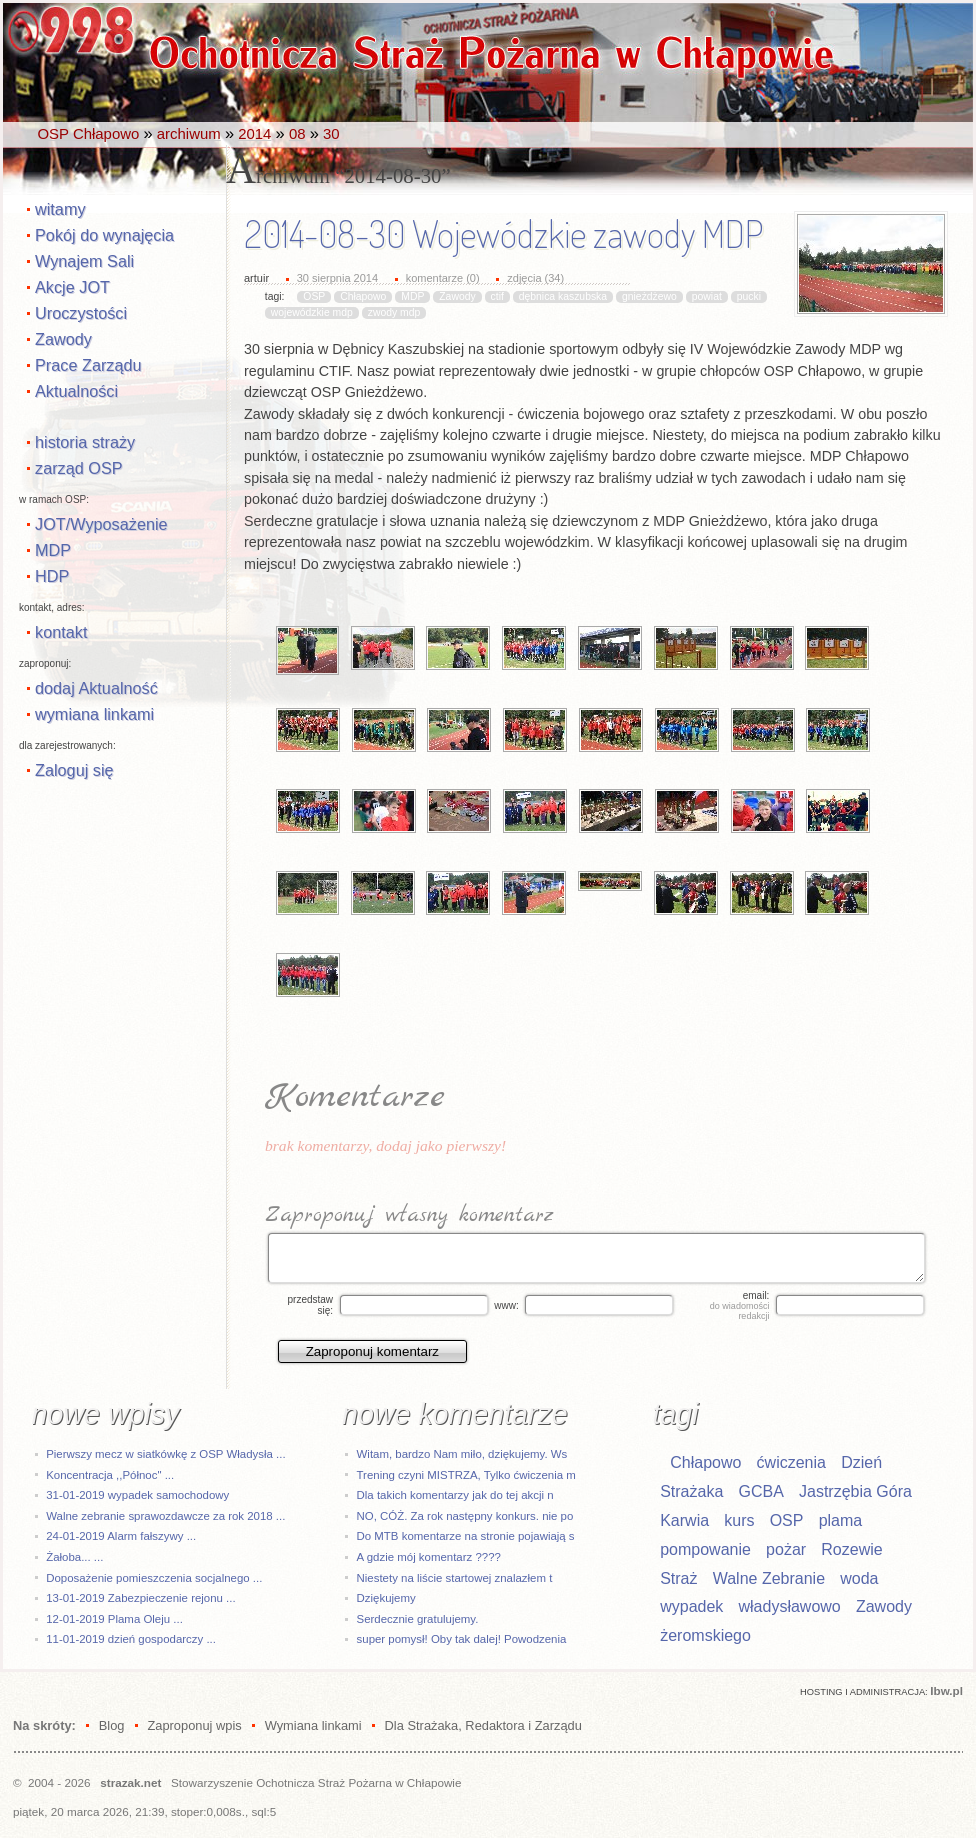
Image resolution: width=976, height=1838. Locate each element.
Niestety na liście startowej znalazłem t (455, 1578)
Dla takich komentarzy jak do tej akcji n (455, 1495)
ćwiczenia (791, 1462)
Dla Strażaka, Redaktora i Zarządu (483, 1725)
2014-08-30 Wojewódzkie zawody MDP (503, 234)
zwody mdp (394, 312)
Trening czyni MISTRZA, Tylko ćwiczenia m (466, 1475)
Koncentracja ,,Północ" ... (110, 1475)
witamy (60, 209)
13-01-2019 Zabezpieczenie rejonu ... (140, 1598)
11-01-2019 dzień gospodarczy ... (131, 1639)
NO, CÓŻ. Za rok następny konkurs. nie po (465, 1516)
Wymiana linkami (313, 1725)
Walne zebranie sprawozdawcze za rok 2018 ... (165, 1516)
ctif (497, 296)
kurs (739, 1520)
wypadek (691, 1606)
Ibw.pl (946, 1690)
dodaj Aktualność (96, 688)
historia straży (85, 442)
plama (841, 1520)
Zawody (63, 339)
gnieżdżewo (649, 296)
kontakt (61, 632)
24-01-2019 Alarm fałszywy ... (121, 1536)
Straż (678, 1578)
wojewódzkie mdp (312, 312)
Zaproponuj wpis (194, 1725)
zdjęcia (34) (535, 278)
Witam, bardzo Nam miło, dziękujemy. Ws (462, 1454)
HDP (52, 576)
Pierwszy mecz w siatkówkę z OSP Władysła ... (165, 1454)
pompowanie (705, 1549)
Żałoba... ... (74, 1557)
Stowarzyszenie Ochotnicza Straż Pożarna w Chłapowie (316, 1782)
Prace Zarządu (88, 365)
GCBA (760, 1491)
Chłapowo (363, 296)
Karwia (684, 1520)
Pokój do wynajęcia (104, 235)
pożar (786, 1549)
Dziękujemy (386, 1598)
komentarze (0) (443, 278)
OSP (314, 296)
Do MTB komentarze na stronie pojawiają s (466, 1536)
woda (859, 1578)
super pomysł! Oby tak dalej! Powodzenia (462, 1639)
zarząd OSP (79, 468)
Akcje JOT (72, 287)
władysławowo (790, 1606)
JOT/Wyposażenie (101, 524)
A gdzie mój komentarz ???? (429, 1557)
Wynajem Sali (84, 261)
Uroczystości (81, 313)
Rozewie (851, 1549)
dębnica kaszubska (563, 296)
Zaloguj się (74, 770)
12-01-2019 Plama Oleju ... (114, 1619)
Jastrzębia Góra (855, 1491)
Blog (112, 1725)
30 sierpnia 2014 (337, 278)
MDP (53, 550)
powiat (707, 296)
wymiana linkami (94, 714)
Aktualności (76, 391)
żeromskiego (705, 1635)
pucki (749, 296)
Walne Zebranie (769, 1578)
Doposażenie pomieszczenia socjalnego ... (154, 1578)
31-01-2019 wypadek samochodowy (137, 1495)
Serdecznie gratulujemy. (418, 1619)
